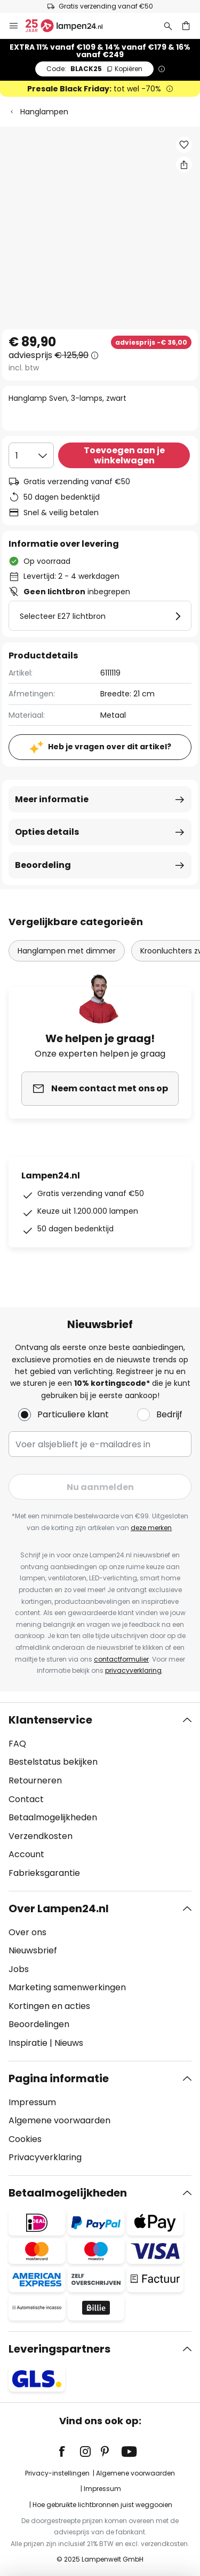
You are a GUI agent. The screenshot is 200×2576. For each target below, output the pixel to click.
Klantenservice (50, 1719)
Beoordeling (43, 865)
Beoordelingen (39, 2024)
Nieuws (68, 2043)
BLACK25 (94, 68)
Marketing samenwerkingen (67, 1987)
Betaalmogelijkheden (53, 1817)
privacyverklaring (133, 1670)
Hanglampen (44, 111)
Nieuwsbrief (33, 1950)
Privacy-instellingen (57, 2473)
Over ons (27, 1932)
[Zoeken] (168, 25)
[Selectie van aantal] (31, 455)
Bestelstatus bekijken (53, 1762)
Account (26, 1854)
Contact (26, 1799)
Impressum (32, 2102)
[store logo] (70, 25)
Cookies (25, 2139)
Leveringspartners (59, 2348)
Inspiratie (28, 2043)
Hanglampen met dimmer (67, 950)
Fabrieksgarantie (44, 1873)
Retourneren (35, 1780)
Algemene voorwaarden (59, 2120)
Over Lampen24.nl (59, 1908)
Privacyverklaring (45, 2157)
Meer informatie (52, 799)
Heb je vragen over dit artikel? (109, 746)
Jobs (19, 1969)
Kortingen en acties (49, 2006)
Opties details (47, 832)
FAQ (17, 1743)
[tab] (100, 1797)
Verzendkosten (41, 1836)
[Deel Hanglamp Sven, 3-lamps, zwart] (184, 165)
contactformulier (121, 1659)
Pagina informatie (59, 2078)
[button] (184, 145)
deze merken (151, 1527)
